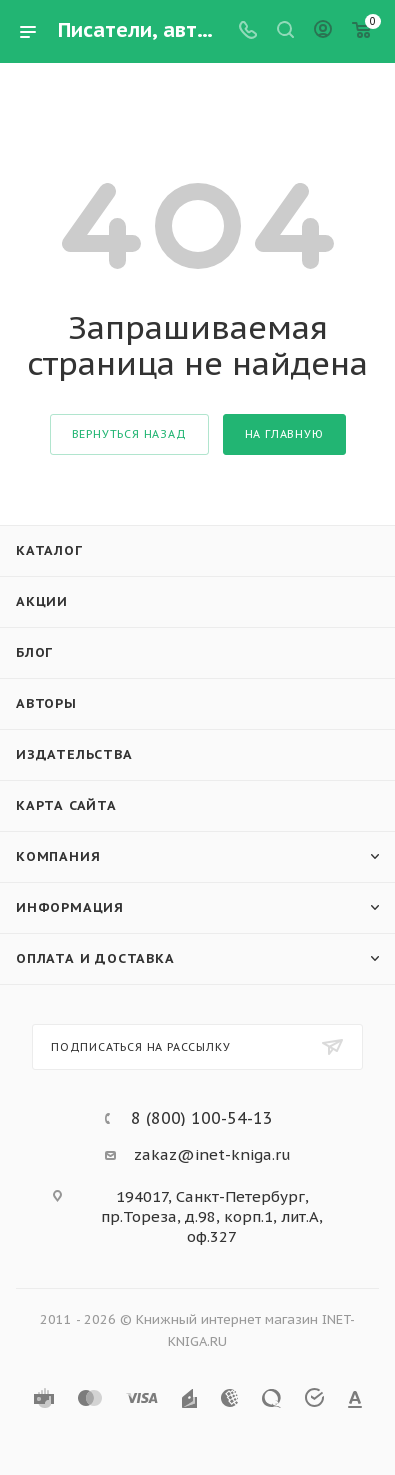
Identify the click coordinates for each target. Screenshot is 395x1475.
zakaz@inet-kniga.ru (212, 1154)
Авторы (46, 703)
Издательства (74, 754)
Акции (42, 601)
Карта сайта (66, 805)
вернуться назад (129, 434)
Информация (70, 907)
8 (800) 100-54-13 (202, 1118)
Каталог (49, 550)
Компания (58, 856)
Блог (34, 652)
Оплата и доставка (95, 958)
